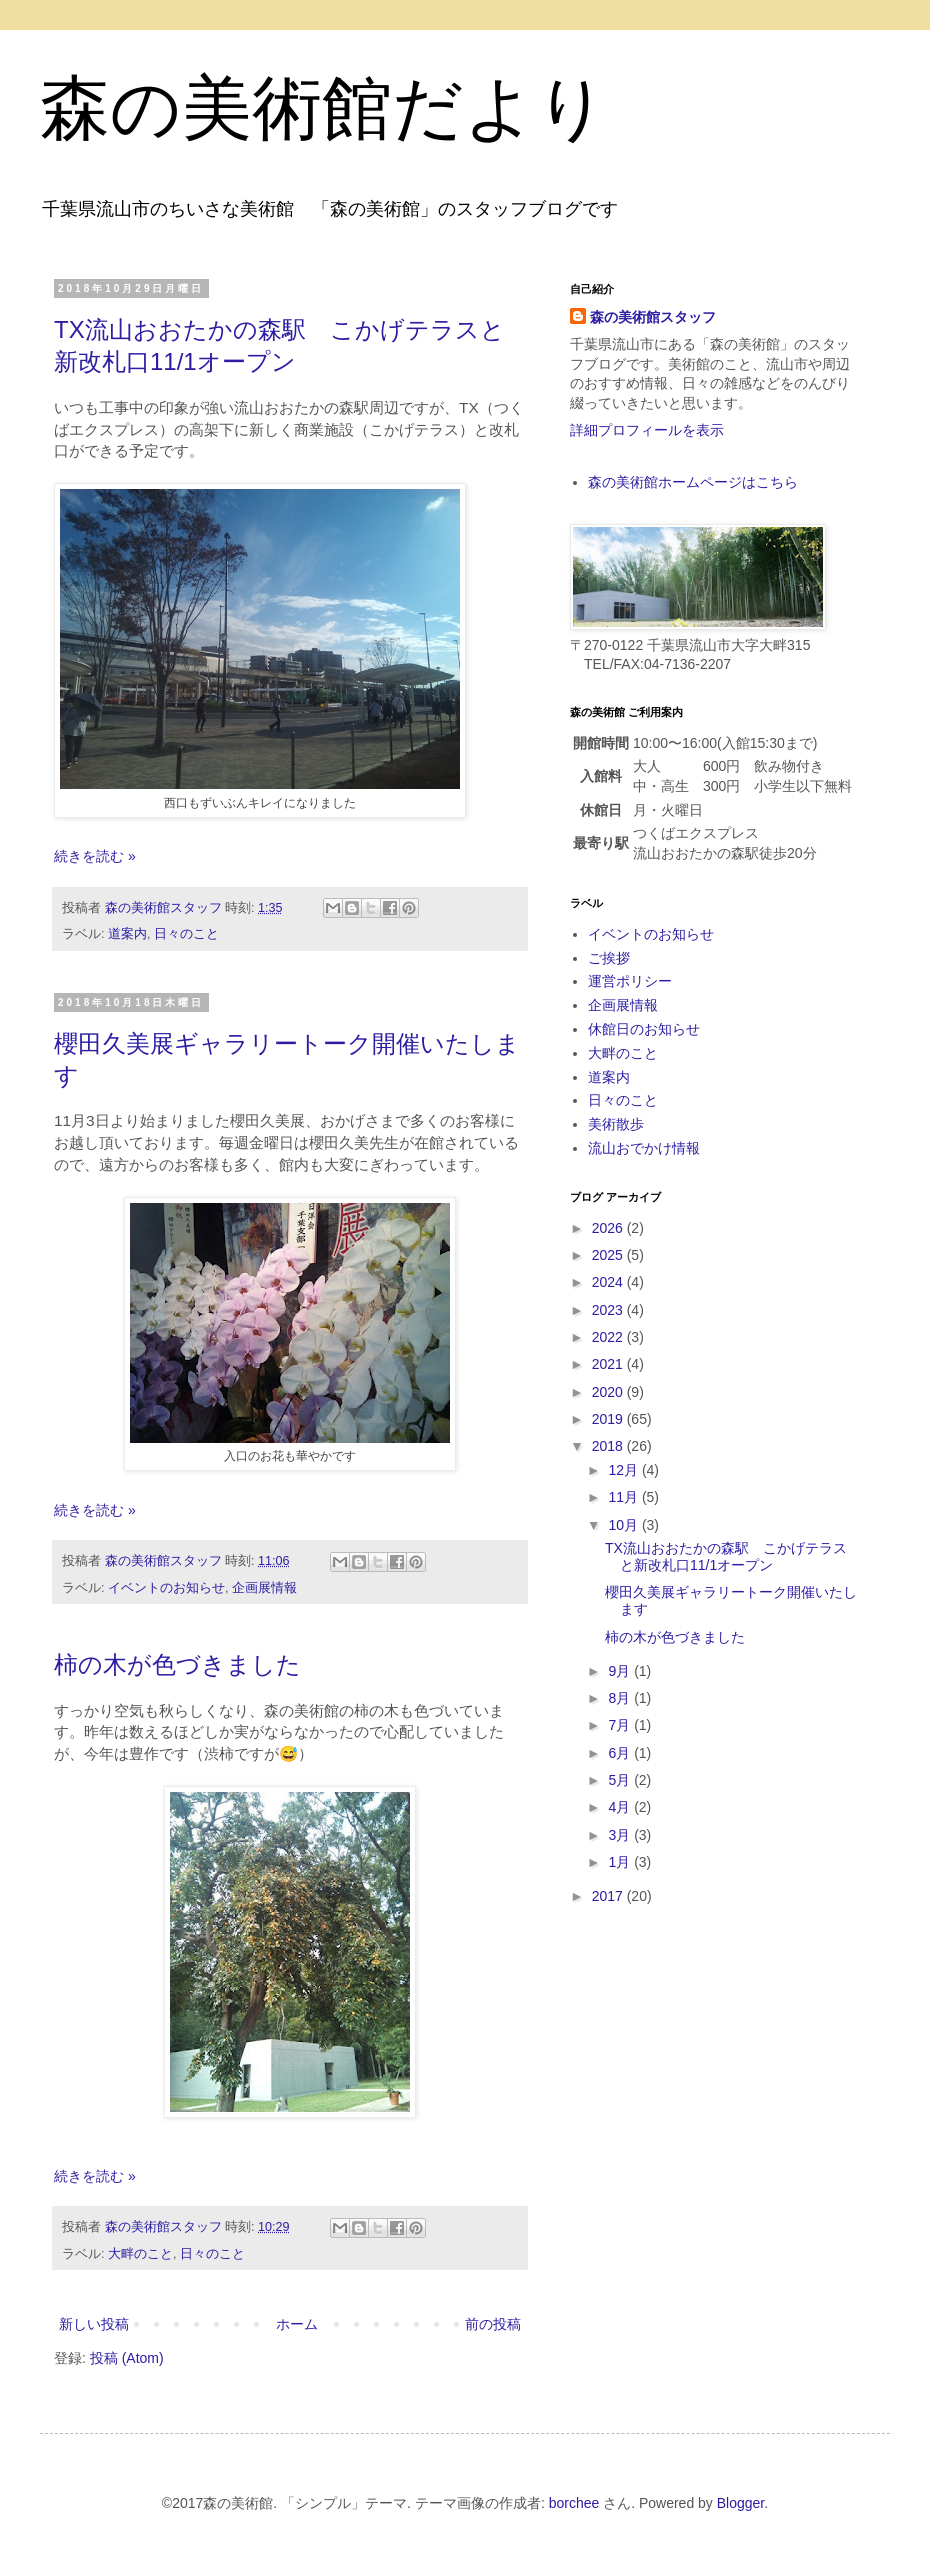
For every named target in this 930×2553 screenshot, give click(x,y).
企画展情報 (264, 1588)
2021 (609, 1364)
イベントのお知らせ (166, 1588)
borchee (574, 2503)
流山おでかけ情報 (644, 1148)
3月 (621, 1835)
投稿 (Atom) (127, 2358)
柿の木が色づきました (177, 1664)
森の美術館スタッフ (653, 317)
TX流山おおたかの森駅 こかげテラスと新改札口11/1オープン (726, 1556)
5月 (621, 1780)
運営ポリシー (630, 981)
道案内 (127, 934)
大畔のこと (140, 2254)
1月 (621, 1862)
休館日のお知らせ (644, 1029)
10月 (624, 1525)
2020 (609, 1392)
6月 (621, 1753)
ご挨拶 (609, 958)
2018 (609, 1446)
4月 (621, 1807)
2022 (609, 1337)
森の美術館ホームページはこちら (693, 482)
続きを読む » (95, 856)
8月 (621, 1698)
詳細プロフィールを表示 (647, 430)
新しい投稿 (94, 2324)
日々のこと (186, 934)
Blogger (740, 2503)
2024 (609, 1282)
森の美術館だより (324, 108)
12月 (624, 1470)
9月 (621, 1671)
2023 (609, 1310)
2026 (609, 1228)
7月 (621, 1725)
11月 (624, 1497)
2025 (609, 1255)
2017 (609, 1896)
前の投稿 (493, 2324)
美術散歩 (616, 1124)
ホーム (297, 2324)
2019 (609, 1419)
